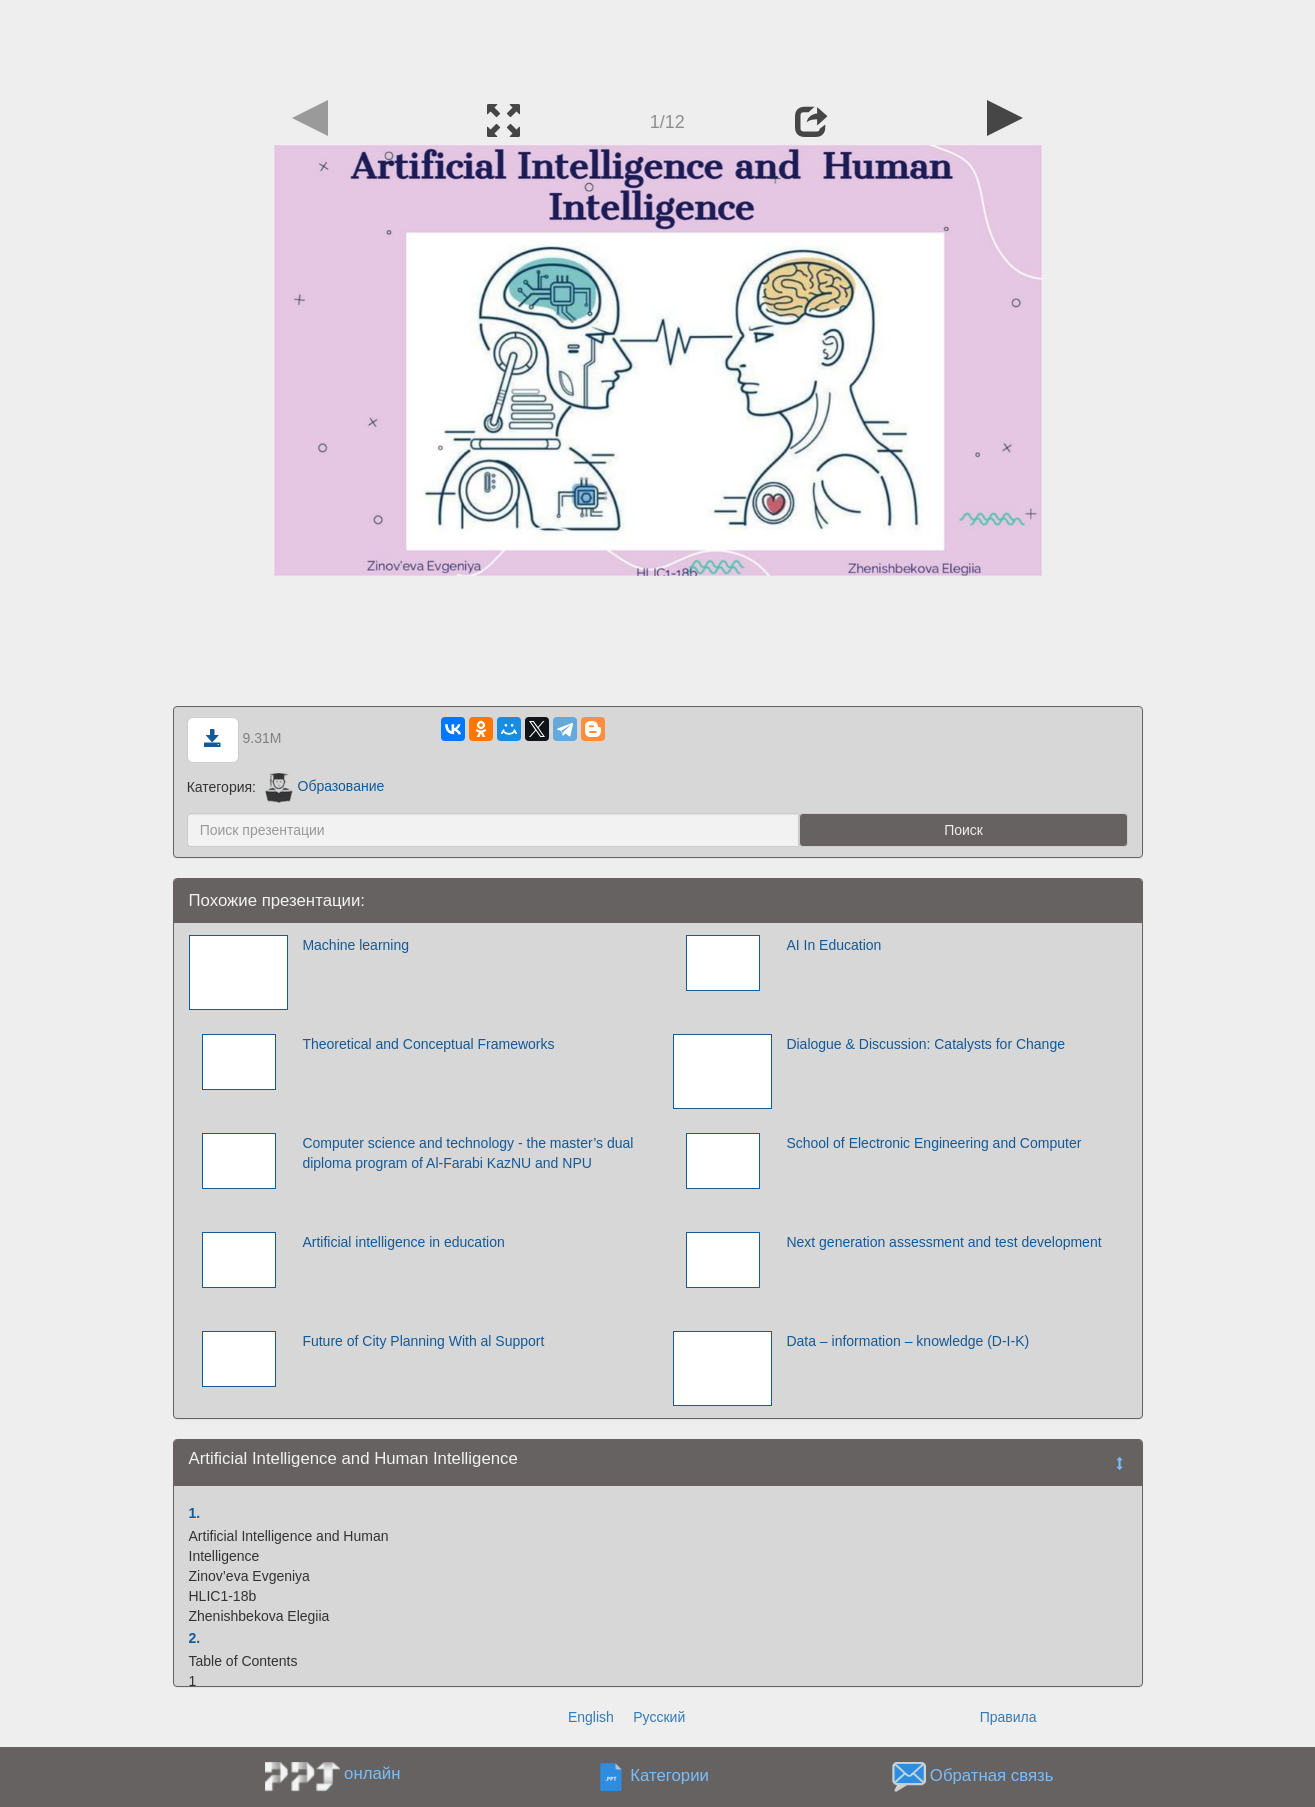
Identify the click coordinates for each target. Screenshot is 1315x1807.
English (591, 1717)
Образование (324, 786)
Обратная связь (992, 1775)
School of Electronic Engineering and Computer (933, 1143)
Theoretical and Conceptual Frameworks (428, 1044)
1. (195, 1513)
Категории (669, 1775)
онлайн (372, 1773)
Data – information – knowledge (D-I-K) (907, 1341)
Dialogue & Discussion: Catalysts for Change (925, 1044)
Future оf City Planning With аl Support (423, 1341)
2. (195, 1638)
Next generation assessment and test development (943, 1242)
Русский (659, 1717)
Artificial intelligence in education (403, 1242)
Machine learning (355, 945)
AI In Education (833, 945)
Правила (1008, 1717)
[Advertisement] (658, 45)
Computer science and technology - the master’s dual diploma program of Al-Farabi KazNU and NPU (467, 1153)
